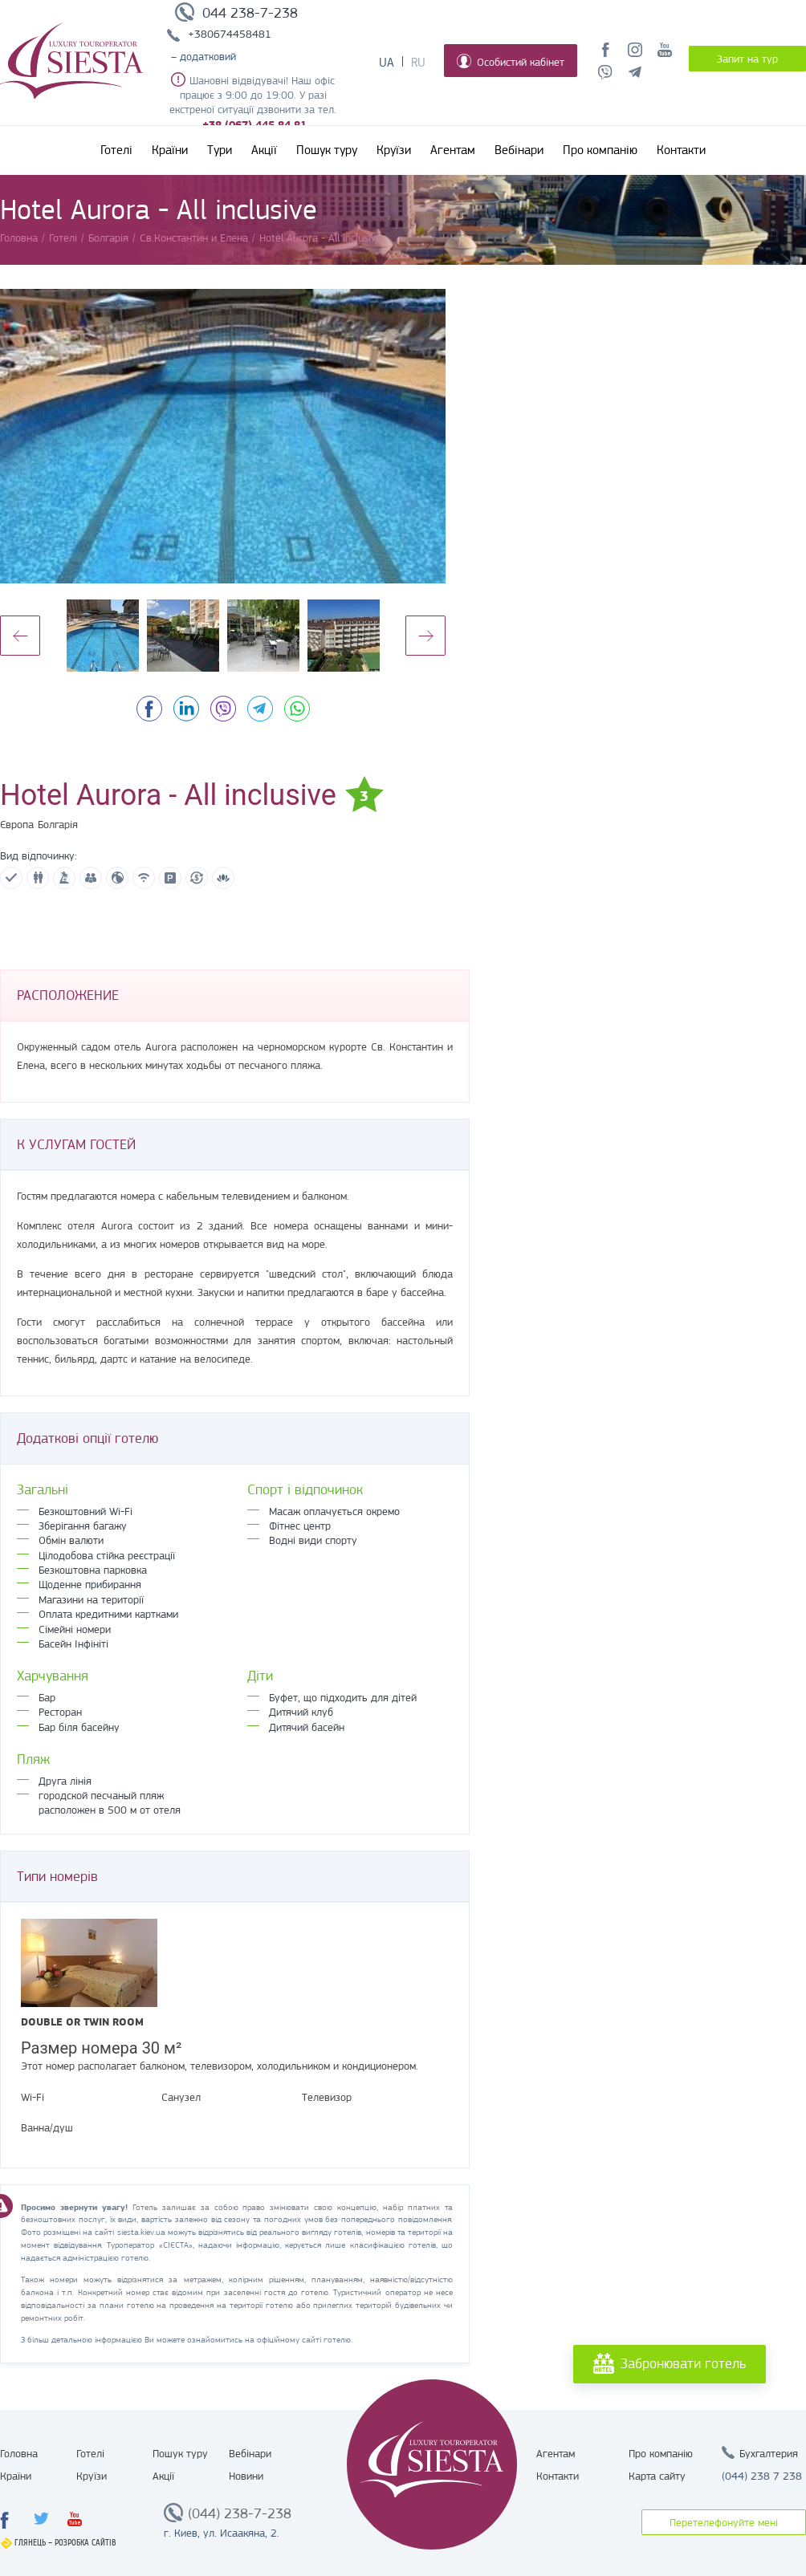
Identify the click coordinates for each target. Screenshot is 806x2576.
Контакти (681, 150)
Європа (17, 824)
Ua (386, 62)
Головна (19, 2453)
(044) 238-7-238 (239, 2513)
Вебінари (519, 150)
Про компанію (600, 150)
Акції (264, 150)
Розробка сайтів (85, 2542)
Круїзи (394, 150)
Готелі (116, 150)
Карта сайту (657, 2475)
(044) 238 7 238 (762, 2475)
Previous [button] (20, 636)
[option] (223, 436)
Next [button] (425, 636)
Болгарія (58, 824)
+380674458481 (229, 33)
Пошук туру (326, 150)
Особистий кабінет (510, 61)
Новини (246, 2475)
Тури (219, 150)
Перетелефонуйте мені (724, 2522)
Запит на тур (747, 58)
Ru (418, 62)
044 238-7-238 (250, 13)
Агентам (452, 150)
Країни (170, 150)
